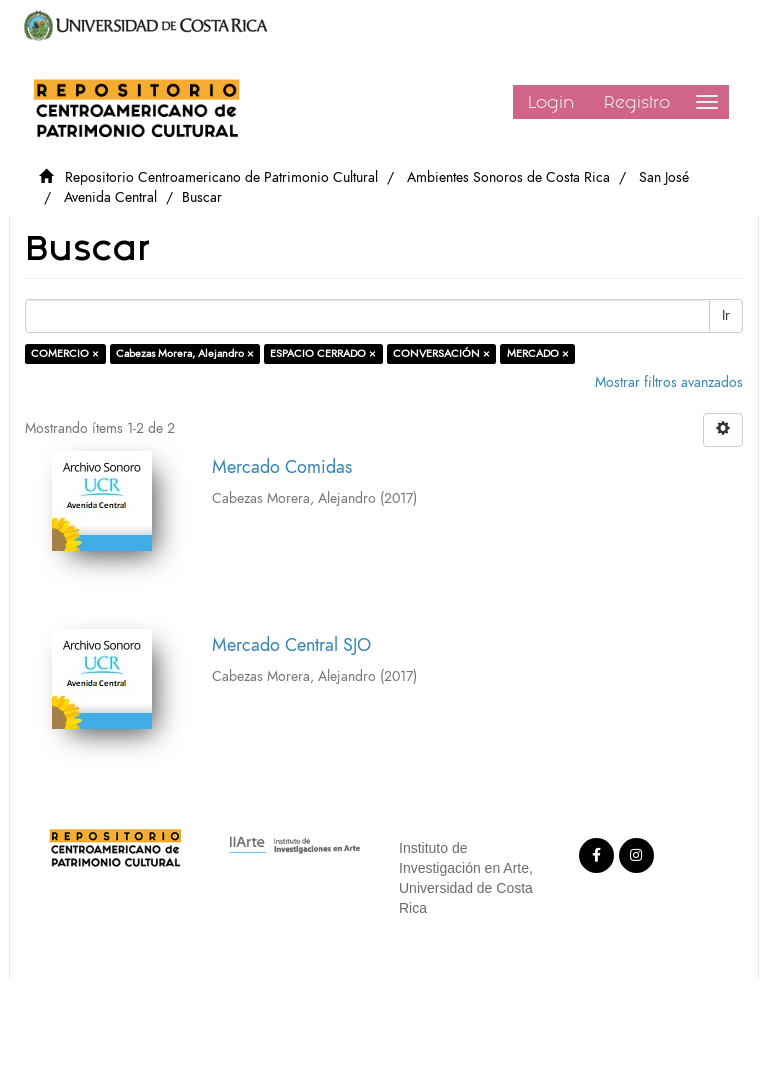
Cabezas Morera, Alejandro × (185, 353)
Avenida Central (110, 197)
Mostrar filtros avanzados (669, 382)
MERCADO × (538, 353)
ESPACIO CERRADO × (323, 353)
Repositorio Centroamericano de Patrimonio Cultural (221, 177)
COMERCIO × (65, 353)
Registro (637, 102)
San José (664, 177)
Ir (726, 315)
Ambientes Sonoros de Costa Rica (508, 177)
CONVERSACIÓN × (441, 353)
